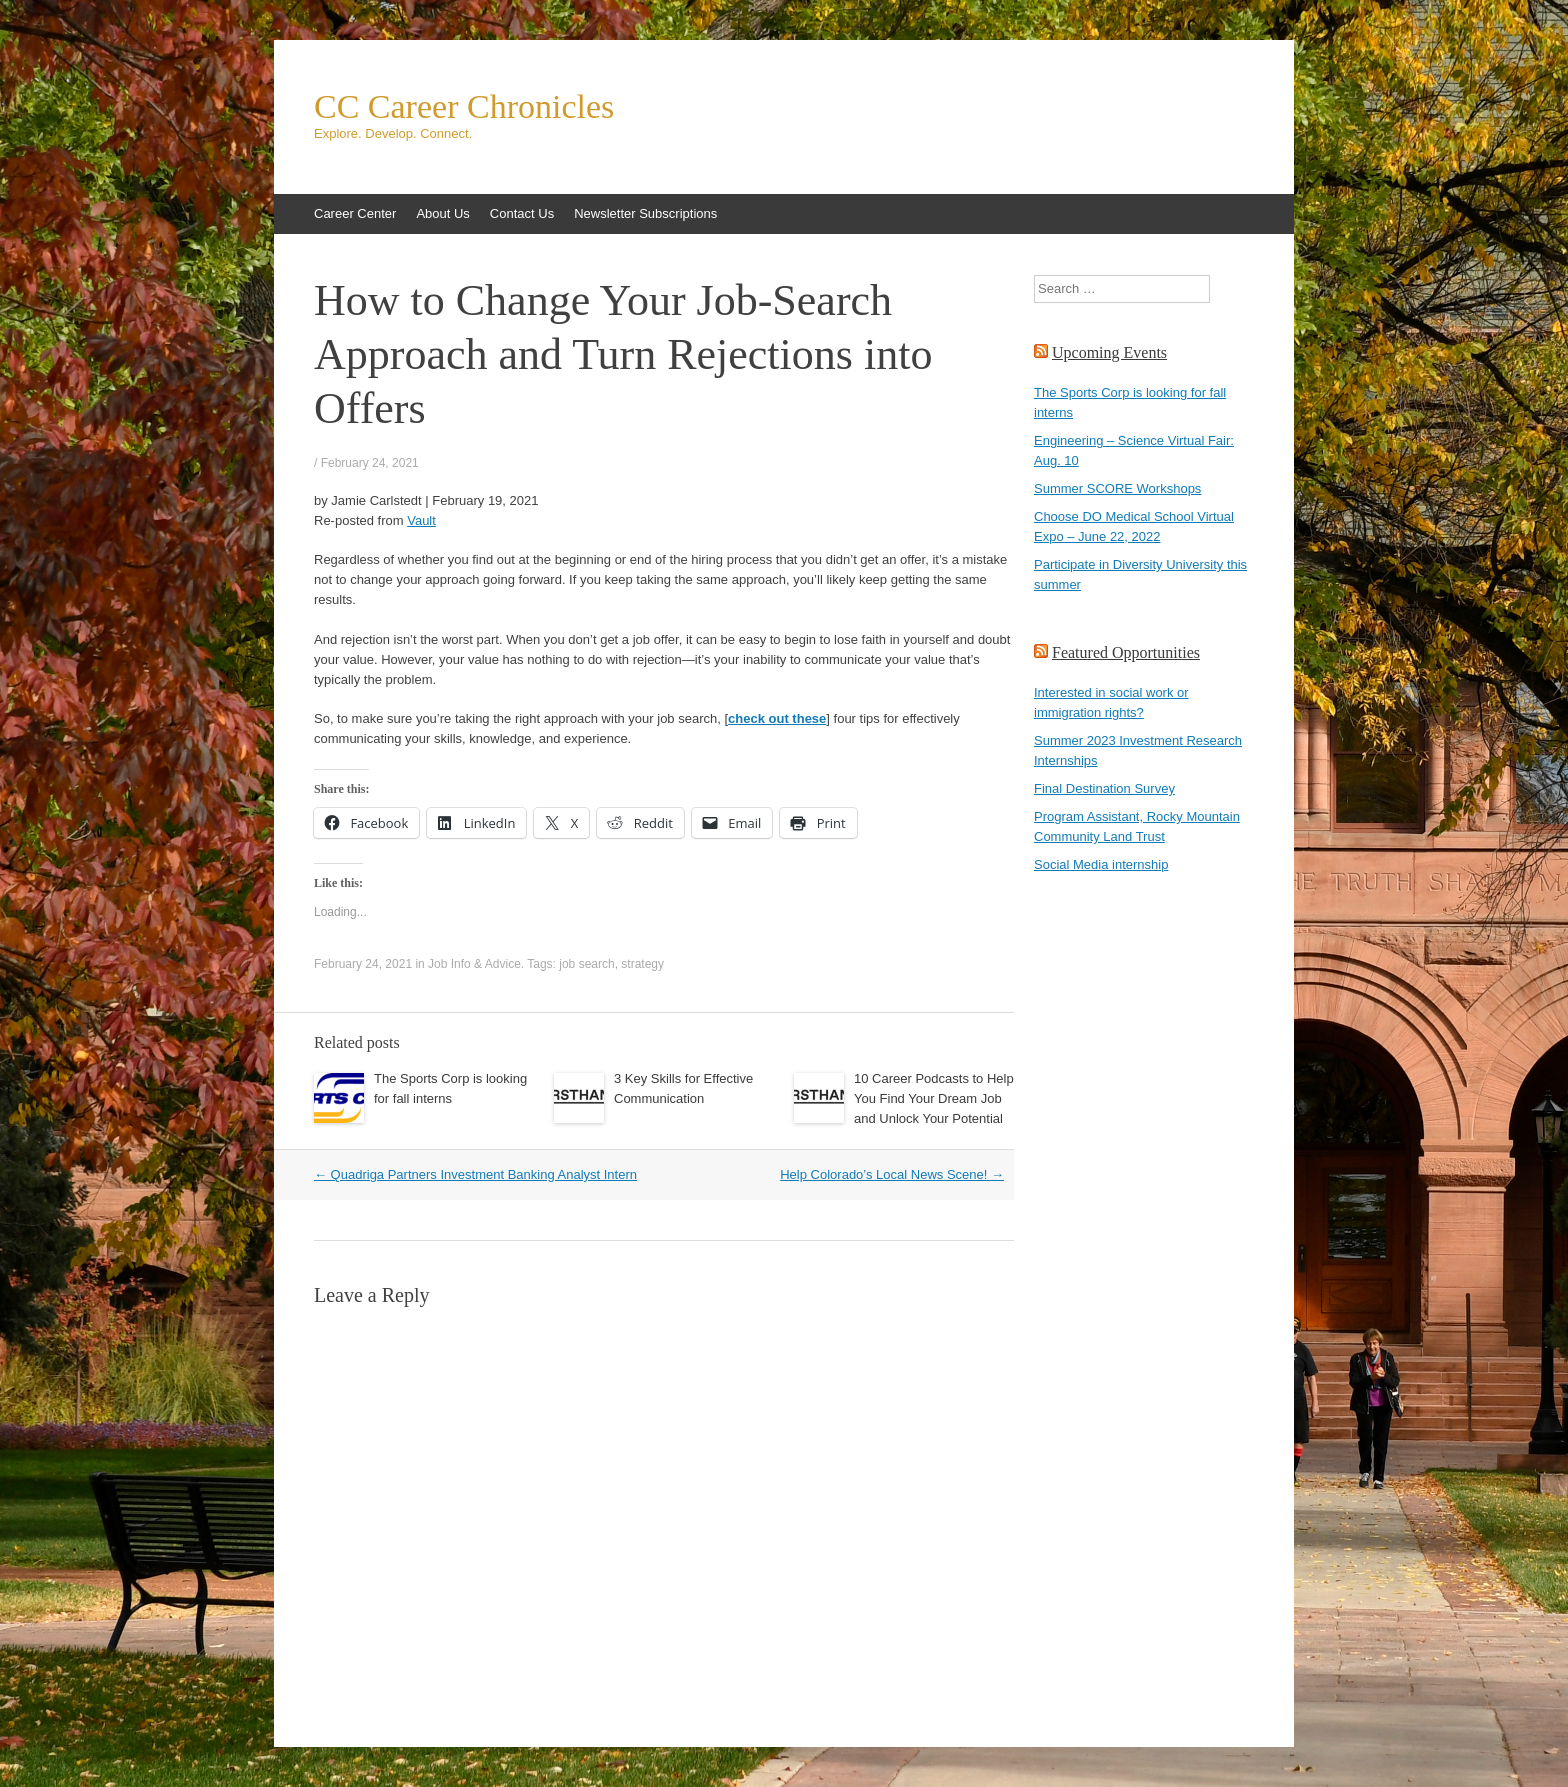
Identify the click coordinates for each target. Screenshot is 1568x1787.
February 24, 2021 (370, 463)
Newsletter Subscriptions (645, 213)
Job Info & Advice (474, 964)
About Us (442, 213)
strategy (642, 964)
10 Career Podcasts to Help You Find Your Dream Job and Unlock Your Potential (934, 1098)
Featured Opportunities (1126, 652)
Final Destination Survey (1104, 788)
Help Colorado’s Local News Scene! (892, 1174)
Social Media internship (1101, 864)
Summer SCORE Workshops (1117, 488)
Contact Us (522, 213)
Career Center (355, 213)
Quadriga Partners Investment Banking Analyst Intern (475, 1174)
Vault (421, 520)
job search (586, 964)
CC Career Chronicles (464, 107)
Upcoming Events (1109, 352)
